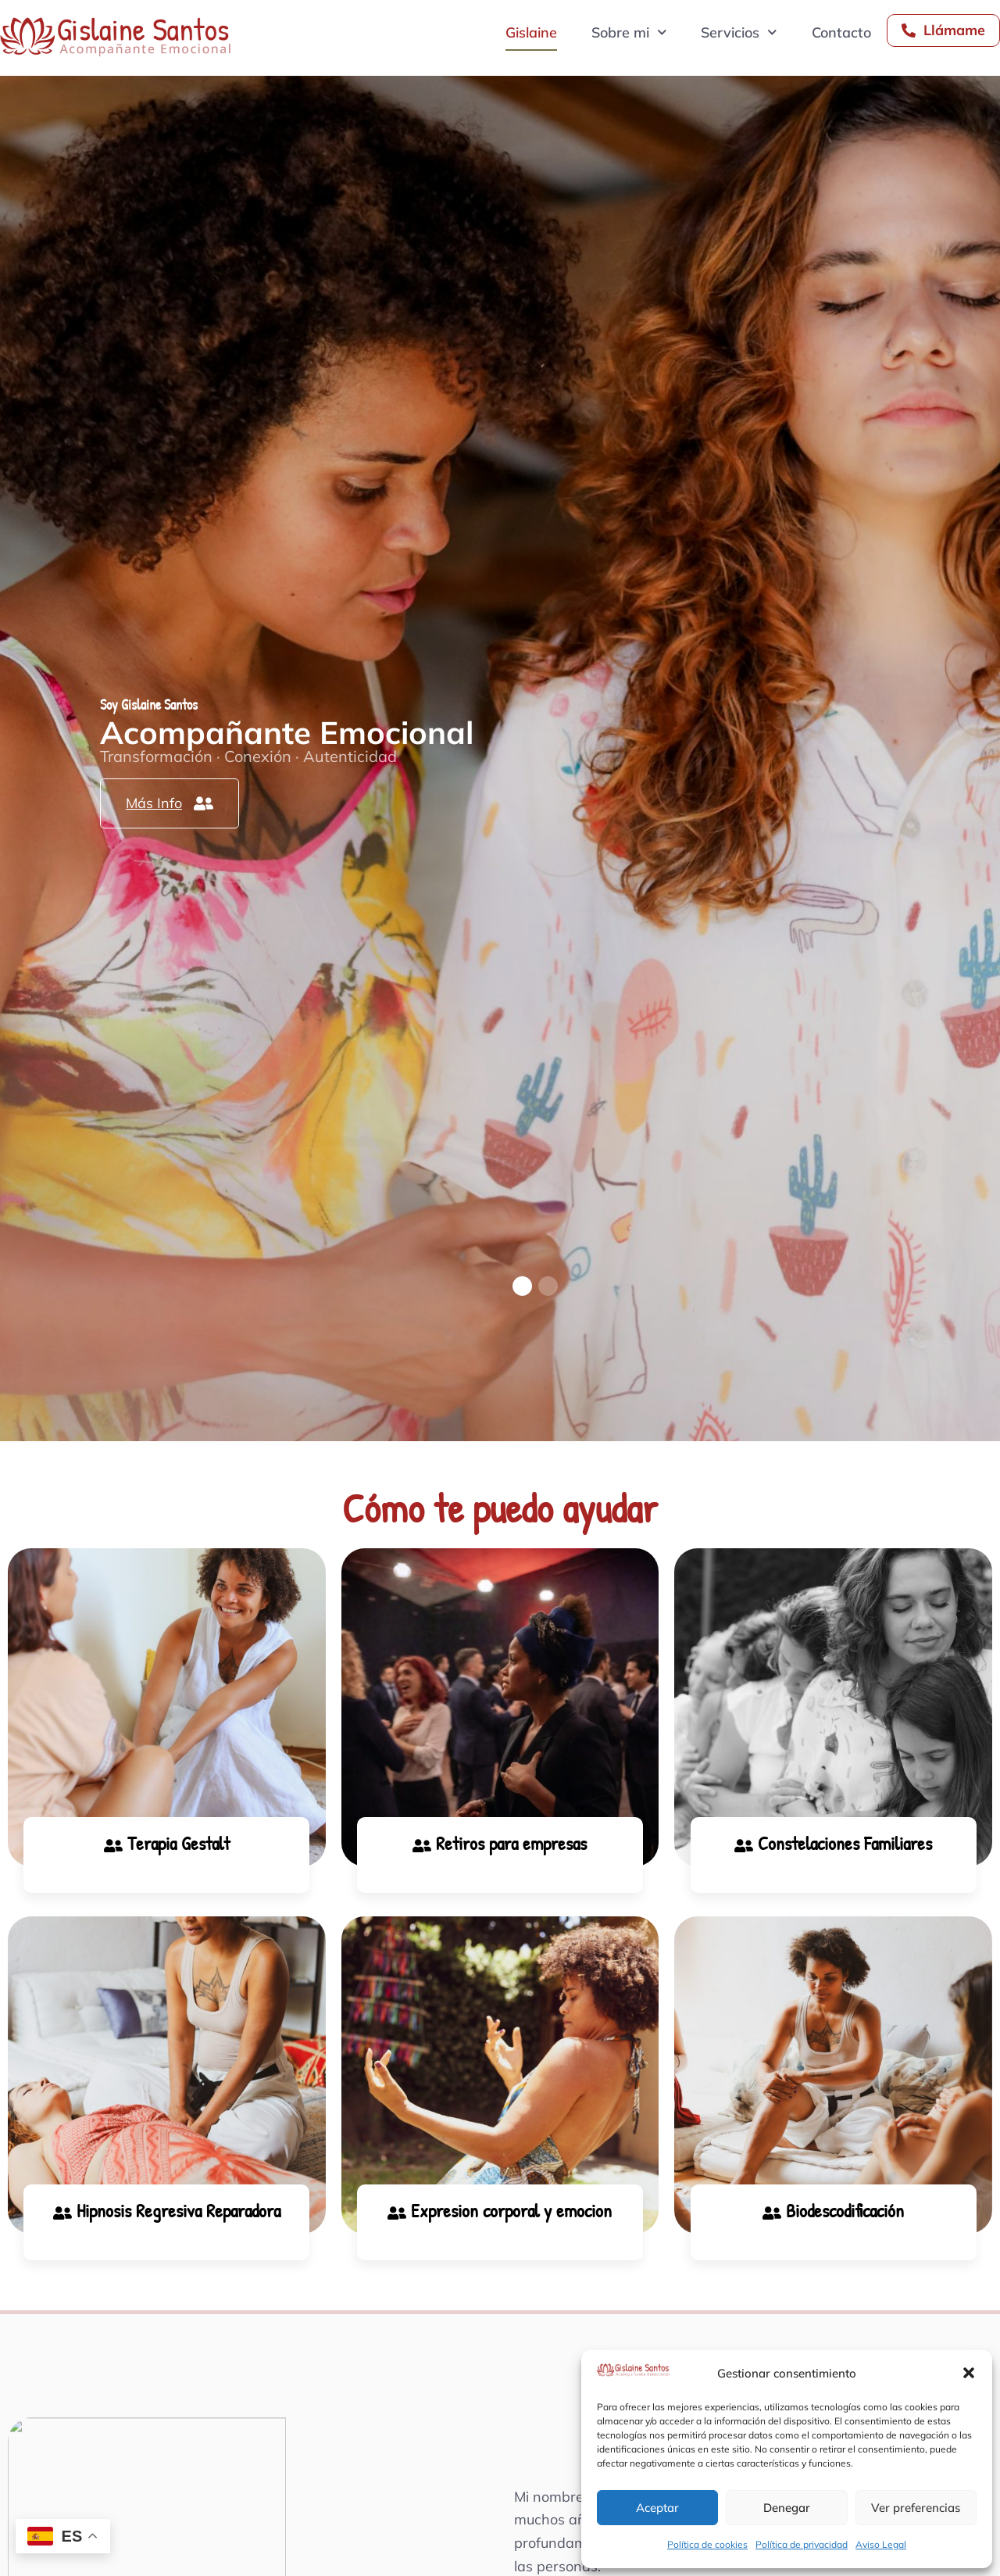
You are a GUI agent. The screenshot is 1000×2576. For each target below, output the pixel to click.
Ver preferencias (915, 2507)
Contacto (841, 32)
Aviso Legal (880, 2544)
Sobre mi (629, 32)
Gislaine (531, 32)
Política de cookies (707, 2544)
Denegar (786, 2507)
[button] (969, 2373)
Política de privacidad (801, 2544)
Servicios (739, 32)
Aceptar (657, 2507)
